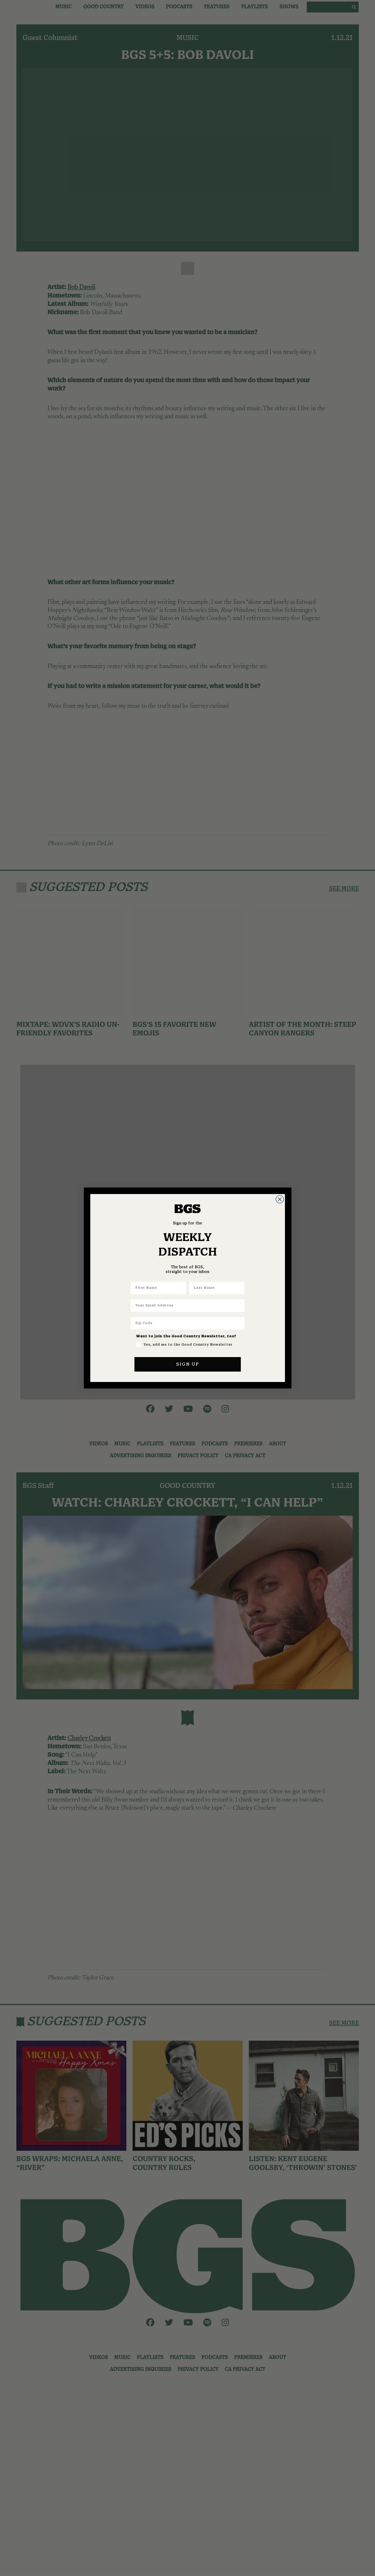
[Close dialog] (280, 1199)
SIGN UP (187, 1364)
